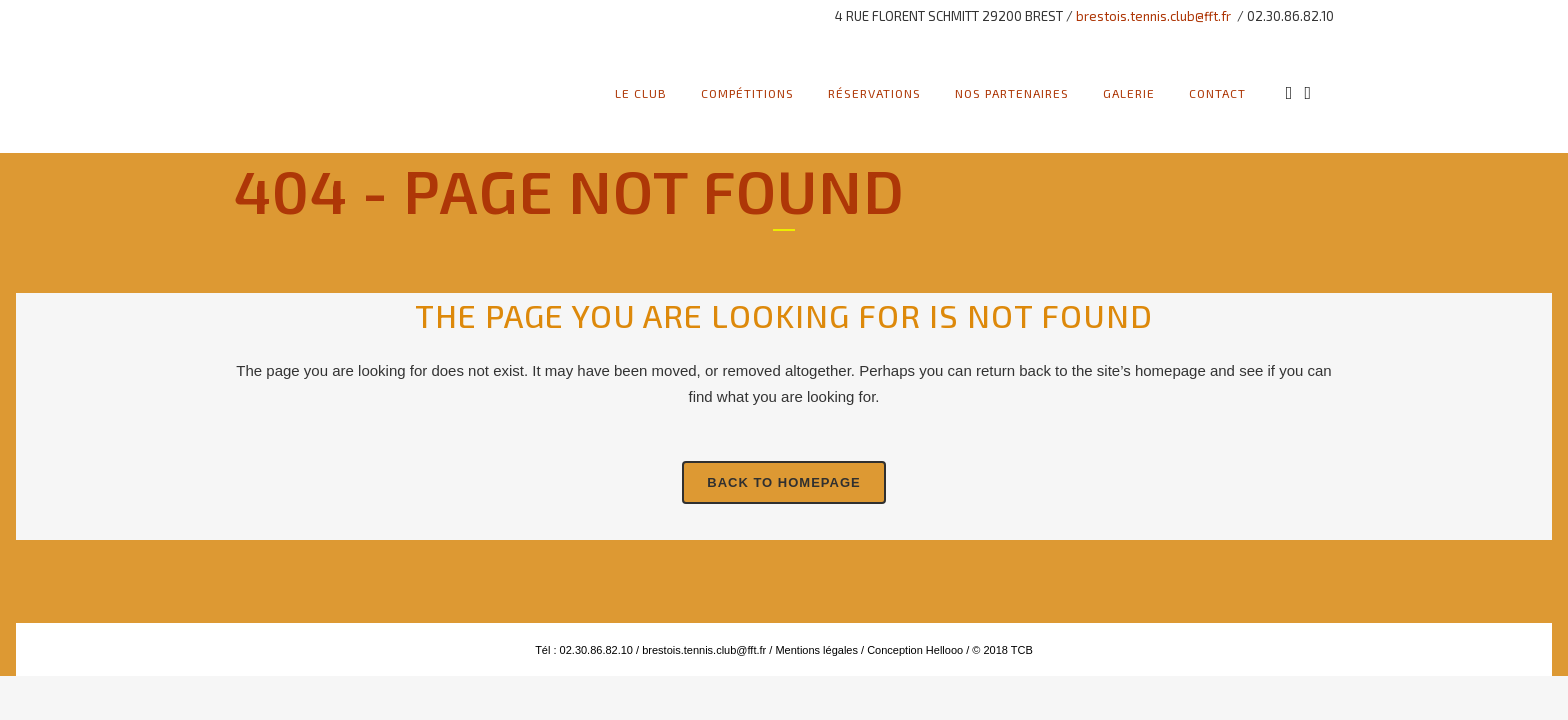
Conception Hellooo (915, 650)
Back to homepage (783, 482)
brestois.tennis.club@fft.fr (1153, 16)
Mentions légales (815, 650)
